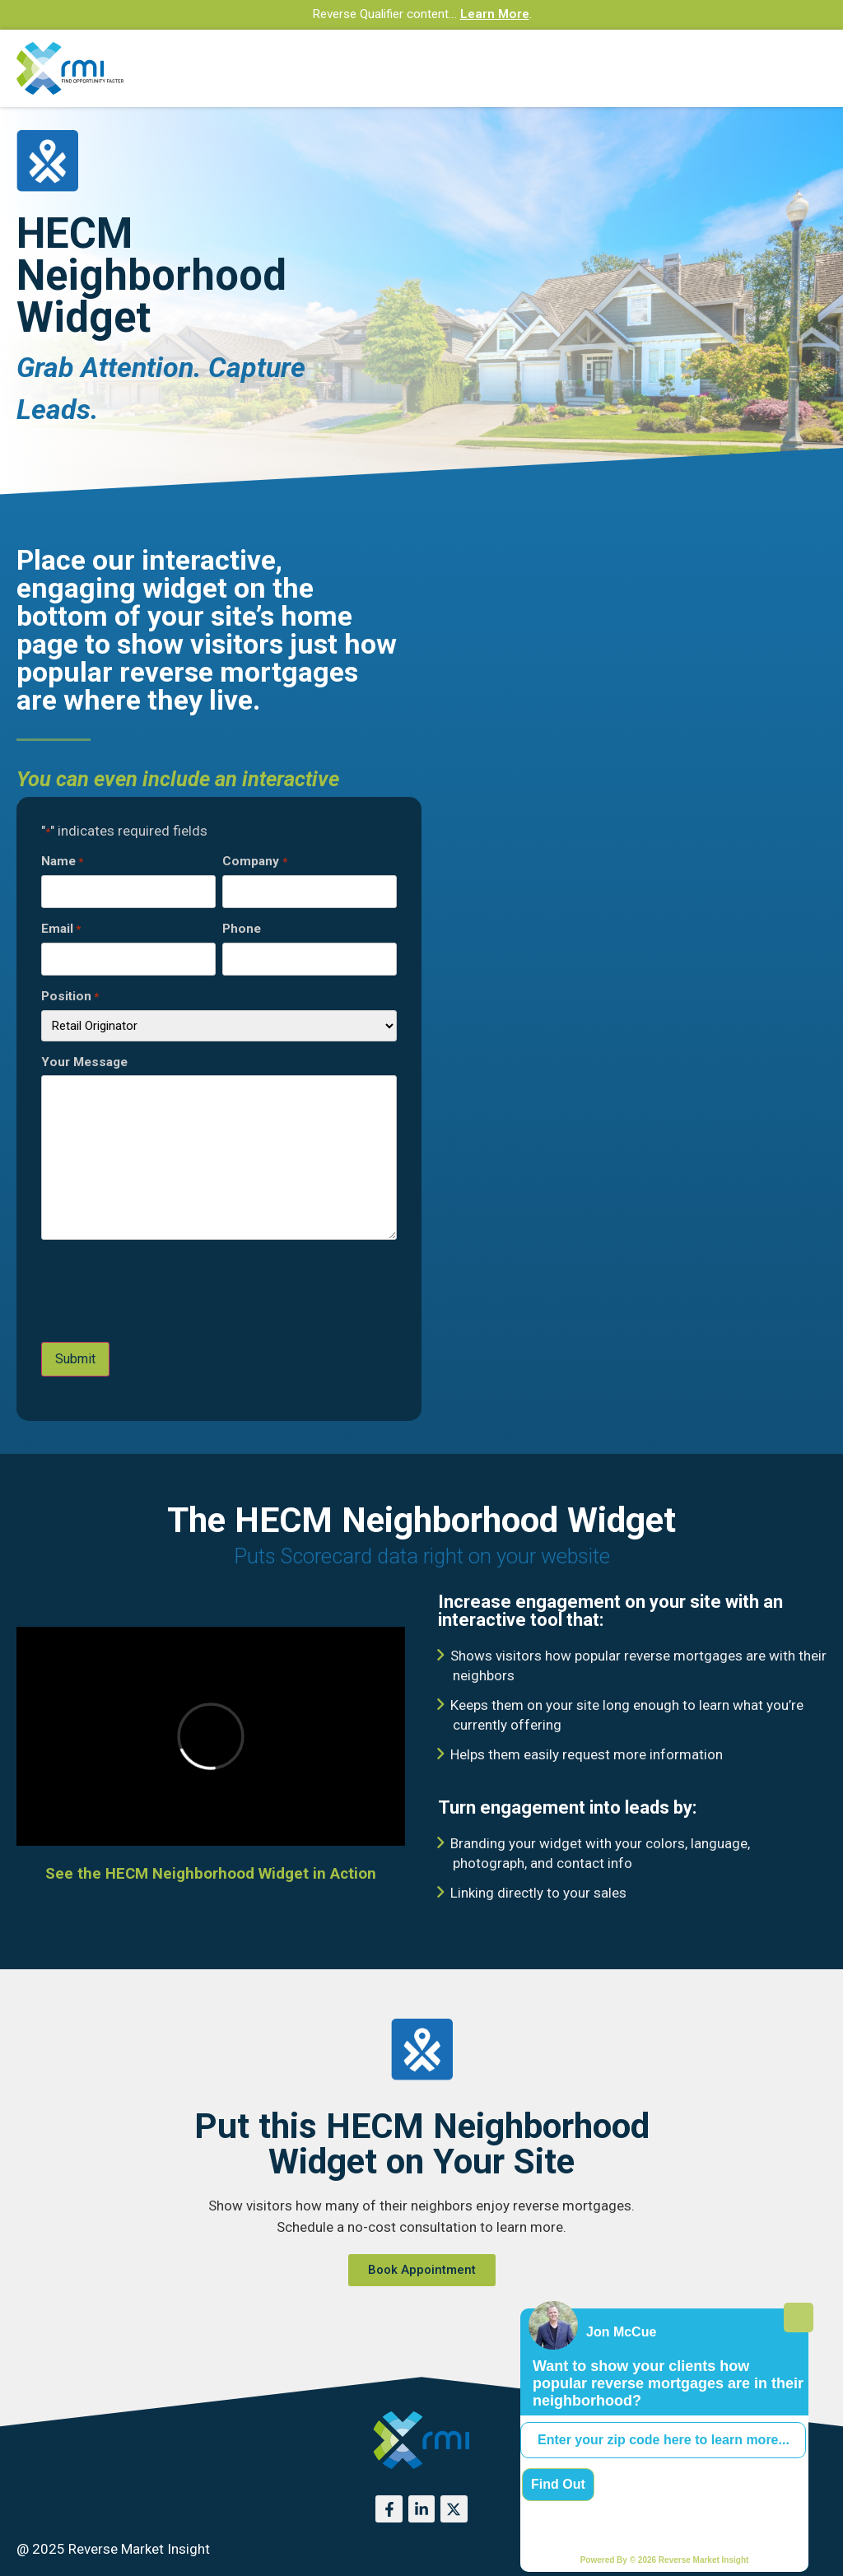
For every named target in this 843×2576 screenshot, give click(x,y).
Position (70, 996)
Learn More (494, 14)
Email (61, 929)
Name (62, 861)
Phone (241, 929)
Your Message (84, 1062)
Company (254, 861)
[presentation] (166, 1292)
